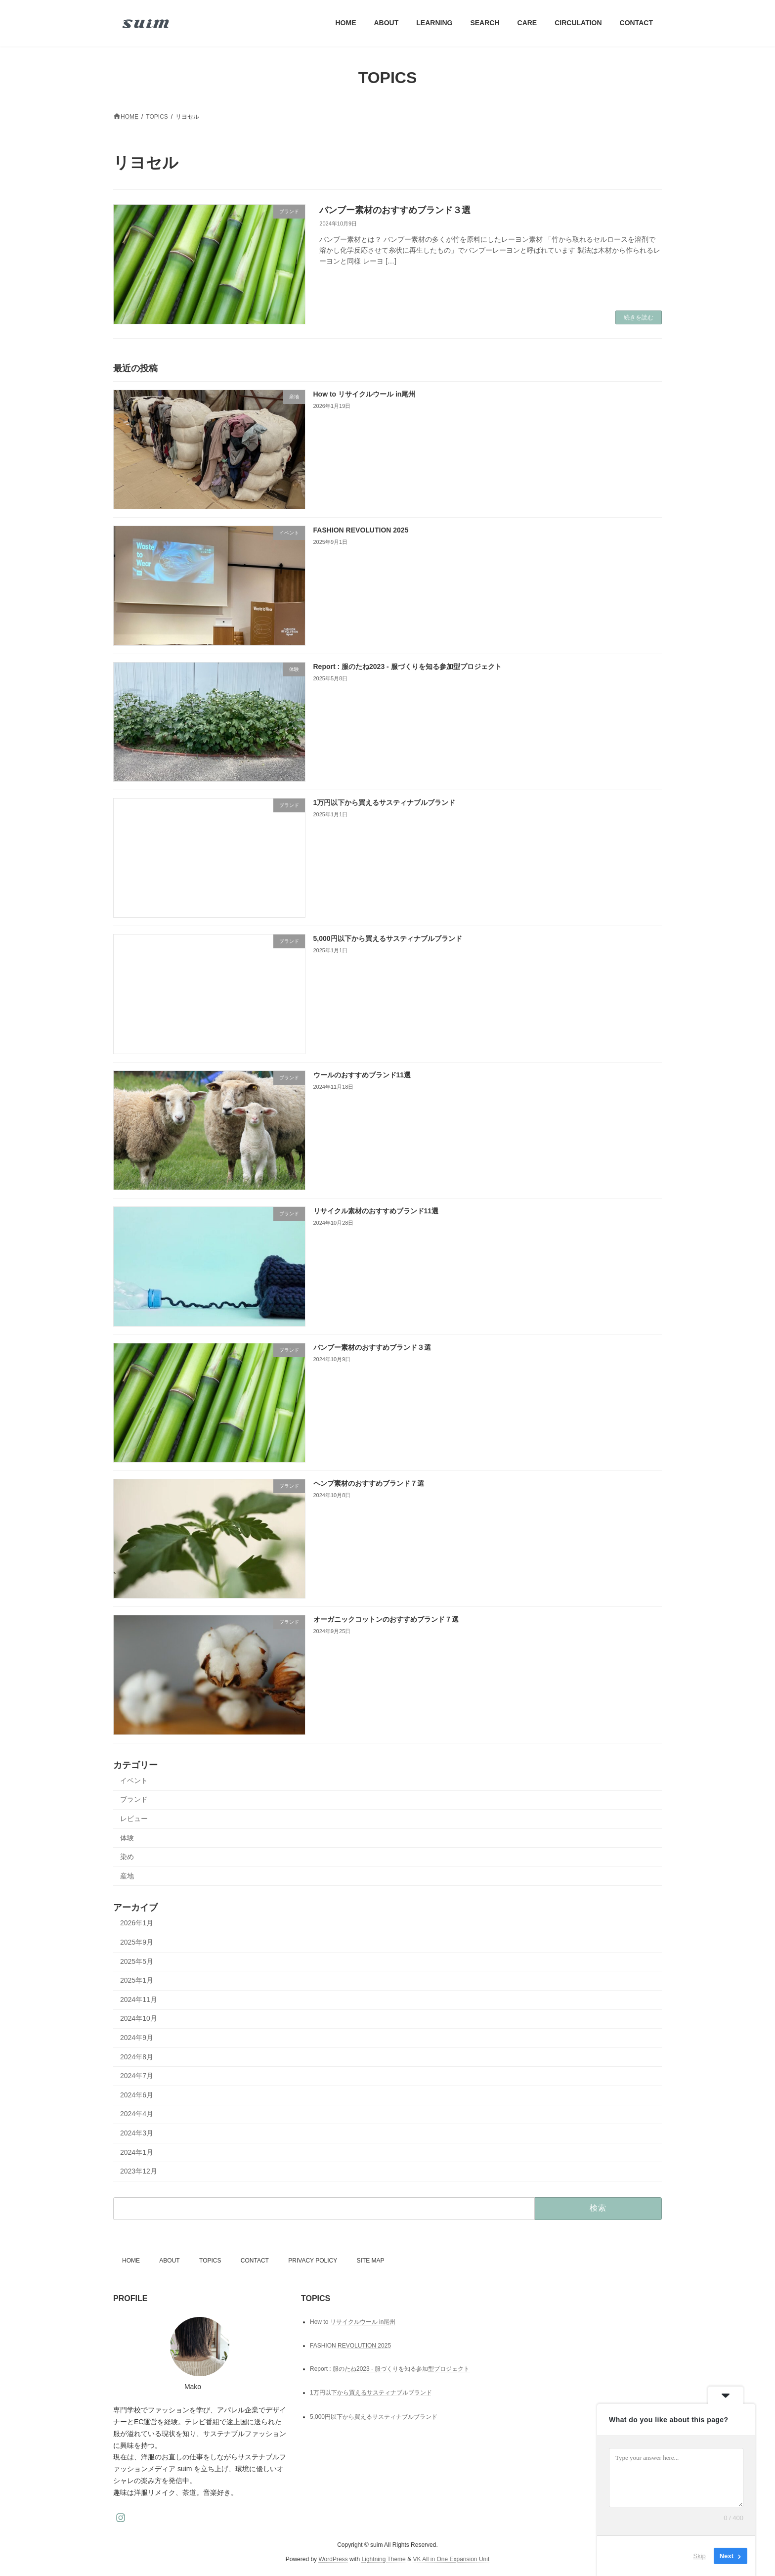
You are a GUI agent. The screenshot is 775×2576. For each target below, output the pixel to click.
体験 (127, 1838)
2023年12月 (138, 2172)
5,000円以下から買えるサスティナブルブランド (387, 939)
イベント (134, 1780)
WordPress (332, 2558)
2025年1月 (136, 1981)
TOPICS (210, 2260)
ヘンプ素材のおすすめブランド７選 (368, 1483)
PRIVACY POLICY (312, 2260)
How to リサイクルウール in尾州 (364, 394)
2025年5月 (136, 1961)
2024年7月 (136, 2076)
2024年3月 (136, 2133)
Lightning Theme (384, 2558)
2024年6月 (136, 2095)
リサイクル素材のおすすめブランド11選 (376, 1211)
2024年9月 (136, 2038)
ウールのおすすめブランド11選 (362, 1075)
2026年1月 (136, 1923)
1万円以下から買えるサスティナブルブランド (384, 802)
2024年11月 (138, 1999)
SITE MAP (371, 2260)
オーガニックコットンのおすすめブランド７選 (386, 1620)
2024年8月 (136, 2057)
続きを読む (638, 317)
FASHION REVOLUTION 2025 (361, 530)
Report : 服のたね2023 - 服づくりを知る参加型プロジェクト (407, 666)
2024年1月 (136, 2152)
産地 (127, 1876)
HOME (131, 2260)
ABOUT (169, 2260)
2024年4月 (136, 2114)
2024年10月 (138, 2019)
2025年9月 (136, 1942)
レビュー (134, 1818)
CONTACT (255, 2260)
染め (127, 1857)
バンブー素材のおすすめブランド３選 (395, 210)
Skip (699, 2556)
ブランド (134, 1800)
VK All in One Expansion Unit (451, 2558)
